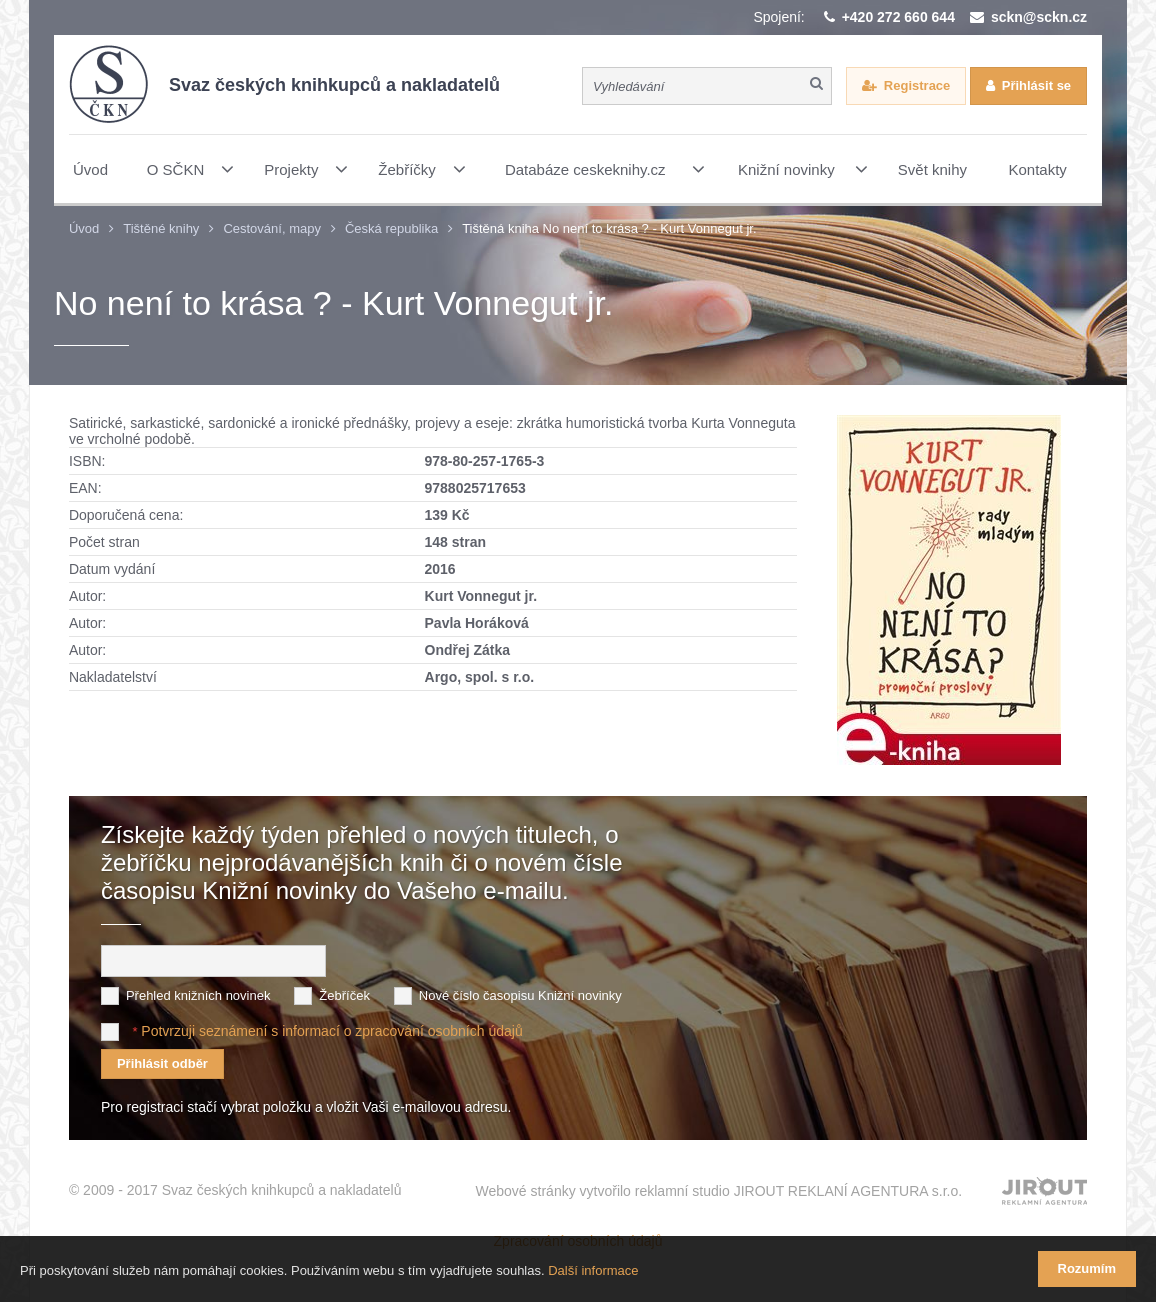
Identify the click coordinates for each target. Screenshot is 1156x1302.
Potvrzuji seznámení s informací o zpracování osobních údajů (331, 1031)
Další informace (593, 1270)
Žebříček (344, 995)
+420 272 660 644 (898, 17)
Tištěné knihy (161, 228)
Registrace (917, 85)
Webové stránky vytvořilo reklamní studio (719, 1191)
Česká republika (391, 228)
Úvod (84, 228)
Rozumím (1087, 1268)
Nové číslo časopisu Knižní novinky (520, 995)
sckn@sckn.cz (1039, 17)
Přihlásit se (1036, 85)
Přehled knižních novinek (198, 995)
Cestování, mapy (272, 228)
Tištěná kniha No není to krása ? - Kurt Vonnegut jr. (609, 228)
